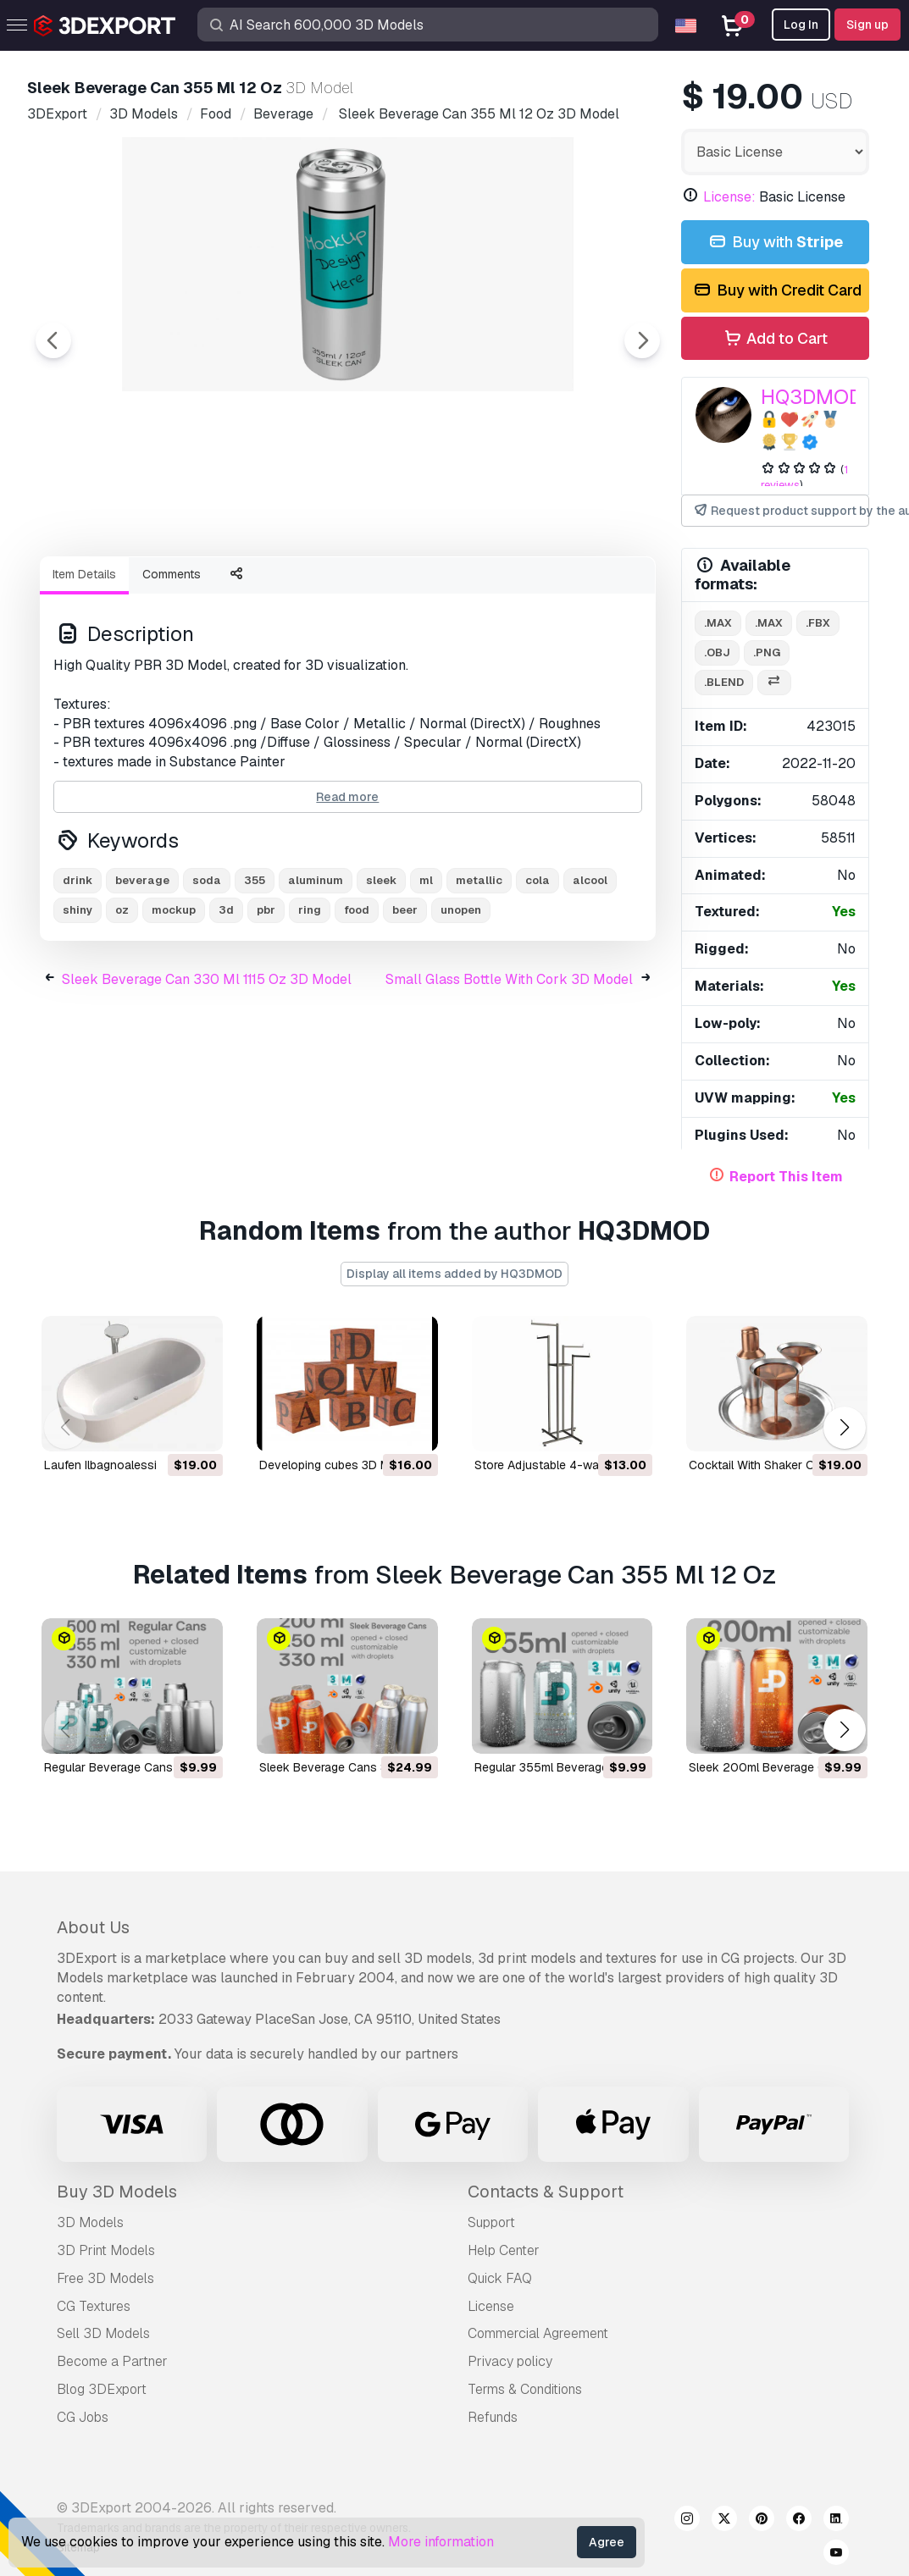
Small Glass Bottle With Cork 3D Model (509, 1072)
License (491, 2306)
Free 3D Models (105, 2278)
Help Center (504, 2250)
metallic (479, 973)
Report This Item (786, 1177)
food (356, 1003)
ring (309, 1003)
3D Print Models (106, 2250)
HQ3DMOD (811, 397)
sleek (381, 973)
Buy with (775, 242)
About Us (93, 1927)
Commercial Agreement (538, 2333)
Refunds (493, 2417)
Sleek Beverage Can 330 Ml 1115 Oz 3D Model (207, 1072)
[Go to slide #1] (125, 588)
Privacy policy (510, 2361)
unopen (461, 1003)
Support (491, 2222)
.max (718, 623)
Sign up (867, 24)
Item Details (84, 667)
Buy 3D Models (117, 2192)
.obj (717, 652)
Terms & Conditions (525, 2389)
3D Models (90, 2222)
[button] (844, 1428)
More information (441, 2542)
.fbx (818, 623)
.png (766, 652)
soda (206, 973)
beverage (142, 973)
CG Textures (93, 2306)
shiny (77, 1003)
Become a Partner (112, 2361)
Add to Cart (775, 339)
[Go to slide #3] (342, 588)
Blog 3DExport (102, 2389)
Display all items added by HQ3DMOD (454, 1273)
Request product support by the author (780, 511)
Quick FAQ (500, 2278)
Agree (606, 2542)
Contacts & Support (546, 2192)
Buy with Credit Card (777, 290)
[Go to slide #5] (559, 588)
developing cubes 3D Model (336, 1465)
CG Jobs (82, 2417)
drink (77, 973)
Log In (801, 24)
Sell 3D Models (103, 2333)
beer (405, 1003)
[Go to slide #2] (234, 588)
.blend (724, 682)
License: (729, 197)
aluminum (315, 973)
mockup (174, 1003)
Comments (171, 667)
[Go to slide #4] (451, 588)
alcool (590, 973)
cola (537, 973)
